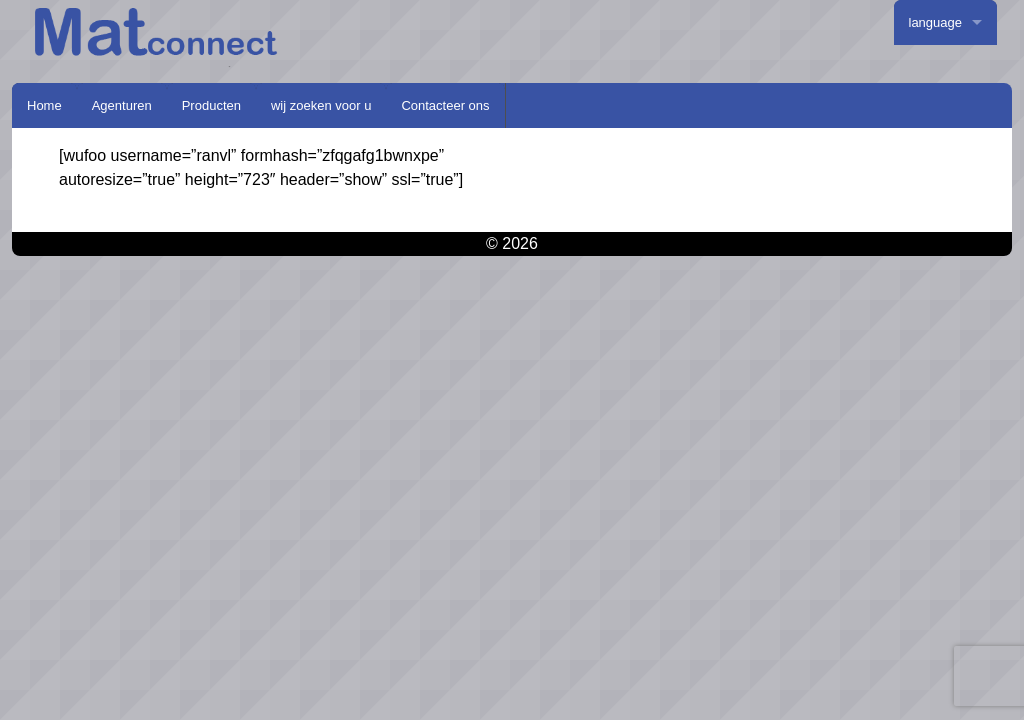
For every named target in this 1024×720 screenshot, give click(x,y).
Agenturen (122, 105)
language (936, 22)
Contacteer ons (445, 105)
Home (44, 105)
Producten (211, 105)
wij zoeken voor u (321, 105)
